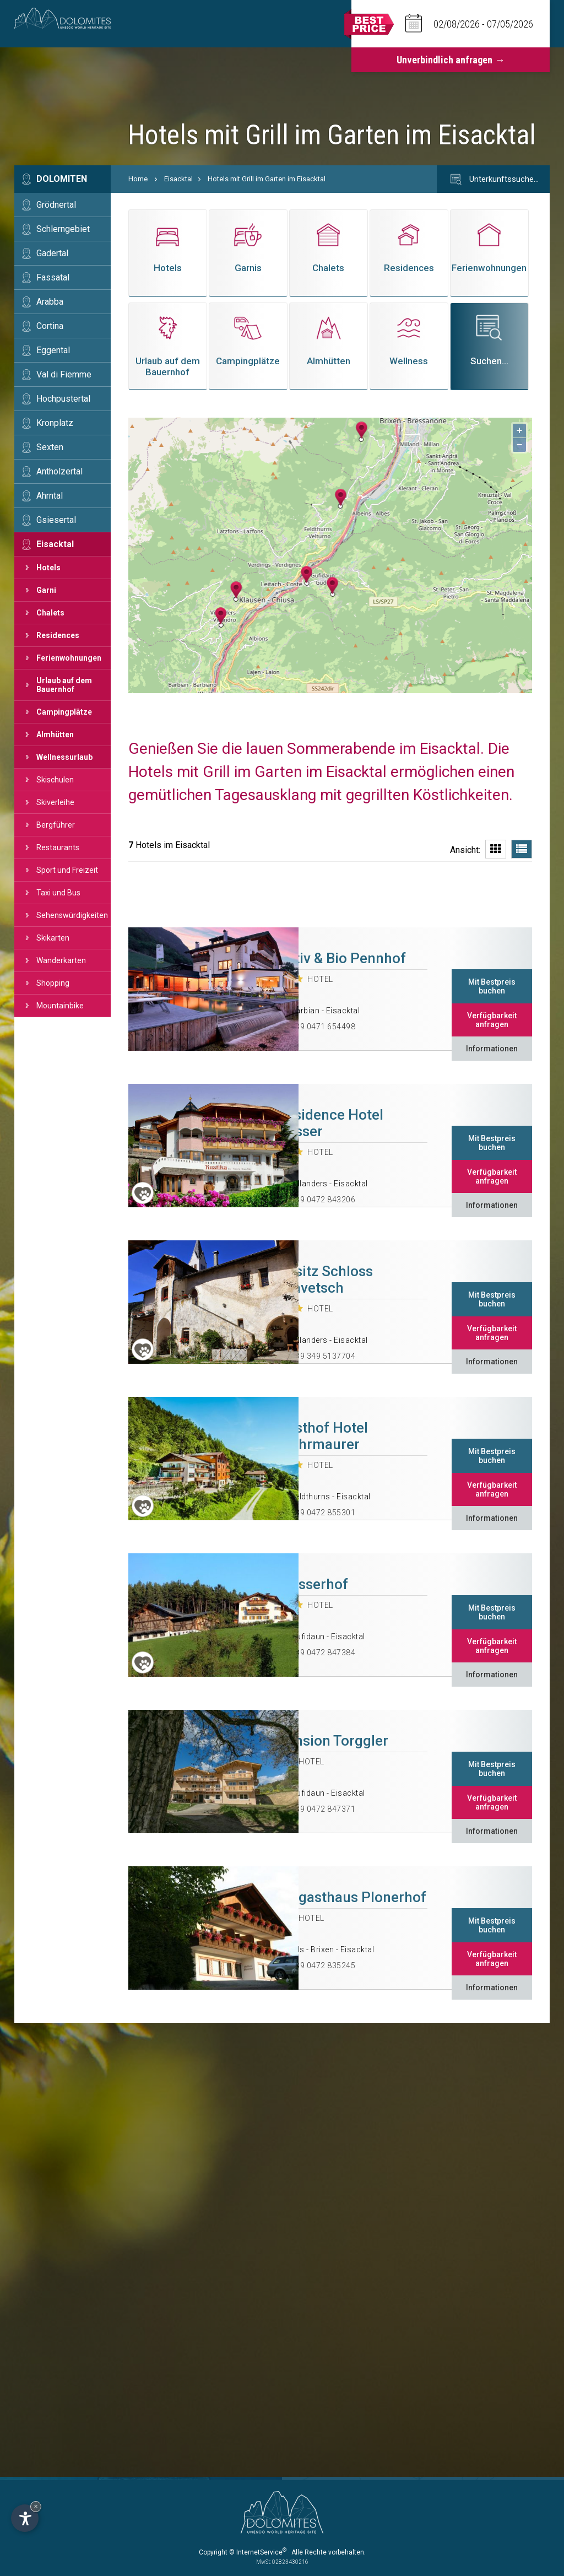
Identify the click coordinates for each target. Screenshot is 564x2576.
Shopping (52, 983)
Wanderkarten (61, 960)
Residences (57, 635)
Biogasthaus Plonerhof (352, 1897)
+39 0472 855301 (323, 1512)
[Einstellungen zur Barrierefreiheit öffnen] (25, 2518)
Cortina (49, 326)
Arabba (49, 301)
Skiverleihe (55, 802)
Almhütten (55, 734)
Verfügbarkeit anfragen (492, 1020)
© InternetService (257, 2552)
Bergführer (55, 824)
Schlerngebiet (63, 229)
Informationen (492, 1048)
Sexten (49, 447)
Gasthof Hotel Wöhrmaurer (323, 1435)
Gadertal (52, 253)
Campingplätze (64, 712)
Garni (46, 590)
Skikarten (52, 937)
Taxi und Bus (58, 892)
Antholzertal (59, 471)
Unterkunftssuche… (493, 179)
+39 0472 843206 (323, 1199)
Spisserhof (313, 1584)
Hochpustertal (63, 398)
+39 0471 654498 (323, 1026)
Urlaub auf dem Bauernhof (64, 685)
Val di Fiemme (63, 374)
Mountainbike (60, 1005)
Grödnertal (56, 204)
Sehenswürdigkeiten (72, 915)
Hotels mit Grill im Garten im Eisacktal (267, 179)
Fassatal (52, 277)
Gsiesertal (56, 520)
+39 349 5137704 (323, 1356)
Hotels (48, 567)
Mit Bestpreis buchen (492, 986)
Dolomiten (61, 179)
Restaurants (57, 847)
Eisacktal (55, 544)
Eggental (53, 350)
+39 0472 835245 (323, 1965)
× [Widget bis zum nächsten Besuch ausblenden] (36, 2506)
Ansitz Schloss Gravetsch (325, 1279)
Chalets (50, 612)
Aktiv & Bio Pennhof (342, 958)
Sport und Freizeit (67, 870)
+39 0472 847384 (323, 1652)
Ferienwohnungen (68, 658)
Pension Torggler (333, 1740)
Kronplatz (54, 423)
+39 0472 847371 (323, 1809)
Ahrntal (49, 495)
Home (138, 179)
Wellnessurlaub (64, 757)
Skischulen (55, 779)
